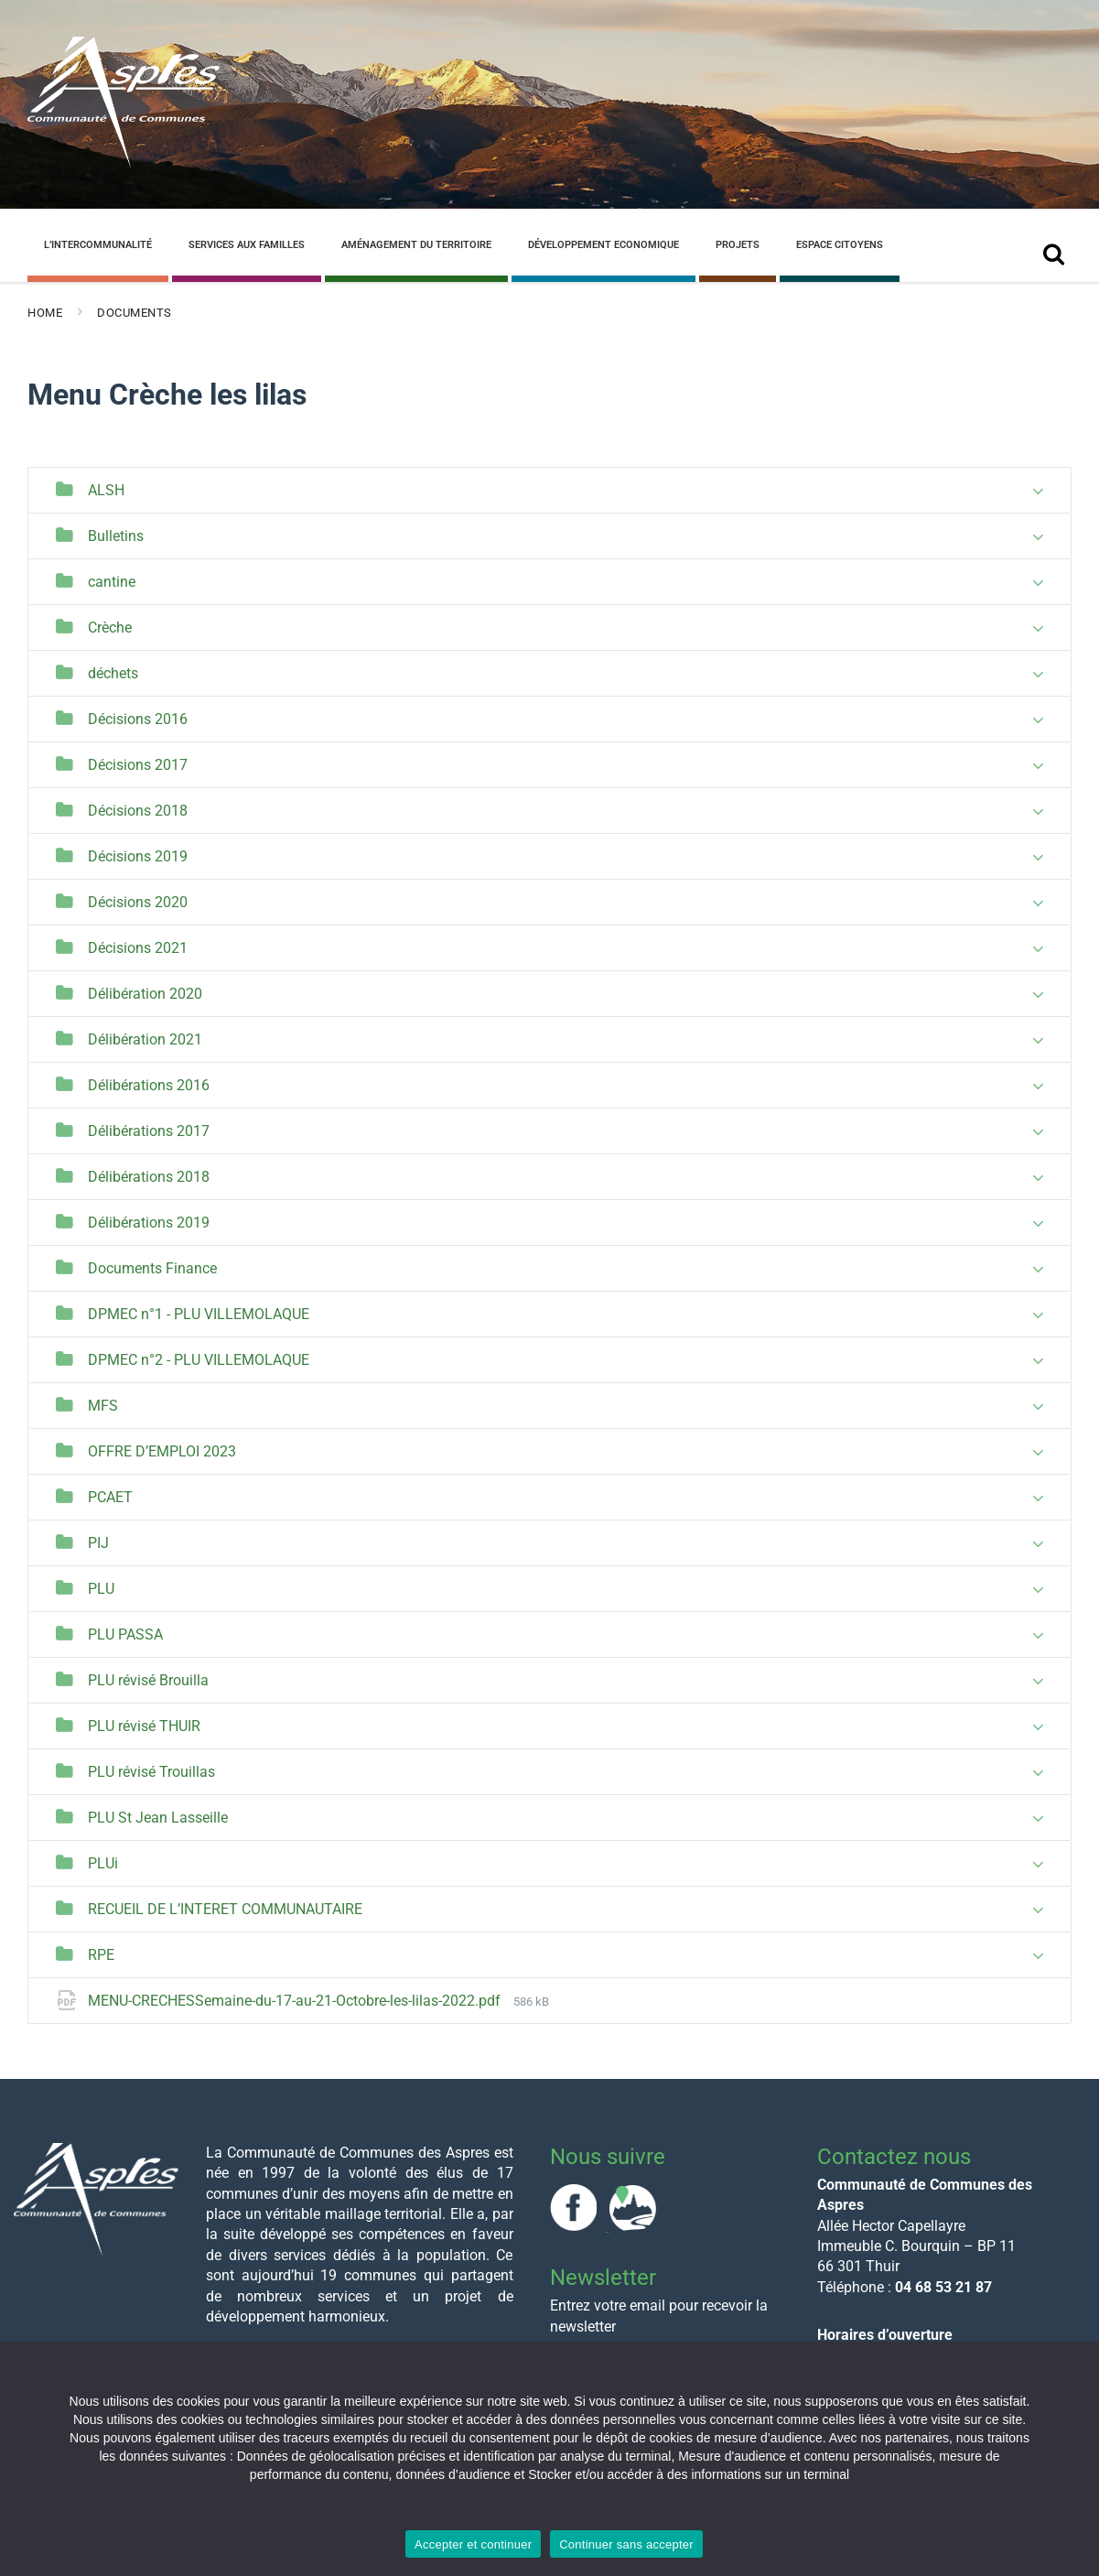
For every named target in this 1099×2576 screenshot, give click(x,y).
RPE (101, 1955)
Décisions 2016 (138, 719)
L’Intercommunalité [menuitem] (98, 245)
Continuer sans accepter (626, 2544)
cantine (111, 581)
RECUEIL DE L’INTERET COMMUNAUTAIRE (225, 1909)
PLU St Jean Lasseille (158, 1817)
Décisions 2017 (138, 765)
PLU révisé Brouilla (148, 1680)
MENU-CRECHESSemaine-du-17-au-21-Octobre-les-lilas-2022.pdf (296, 2000)
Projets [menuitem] (738, 245)
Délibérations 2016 (149, 1085)
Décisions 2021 (138, 948)
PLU (101, 1588)
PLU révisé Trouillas (151, 1771)
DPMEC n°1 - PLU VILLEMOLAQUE (198, 1314)
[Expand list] (1038, 492)
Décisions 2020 (138, 902)
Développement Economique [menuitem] (603, 245)
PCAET (110, 1497)
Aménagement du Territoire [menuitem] (416, 245)
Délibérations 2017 (149, 1131)
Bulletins (116, 536)
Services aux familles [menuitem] (247, 245)
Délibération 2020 (145, 993)
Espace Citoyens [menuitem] (839, 245)
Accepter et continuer (473, 2544)
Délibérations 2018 (149, 1176)
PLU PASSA (125, 1634)
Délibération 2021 (145, 1039)
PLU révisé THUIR (144, 1726)
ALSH (106, 490)
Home (44, 312)
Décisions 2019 (138, 856)
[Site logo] (123, 163)
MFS (103, 1405)
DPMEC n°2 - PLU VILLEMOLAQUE (198, 1360)
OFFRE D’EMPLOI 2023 (162, 1451)
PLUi (103, 1863)
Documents (134, 312)
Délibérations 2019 (149, 1222)
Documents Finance (152, 1268)
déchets (113, 673)
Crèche (110, 627)
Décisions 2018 (138, 810)
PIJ (98, 1543)
